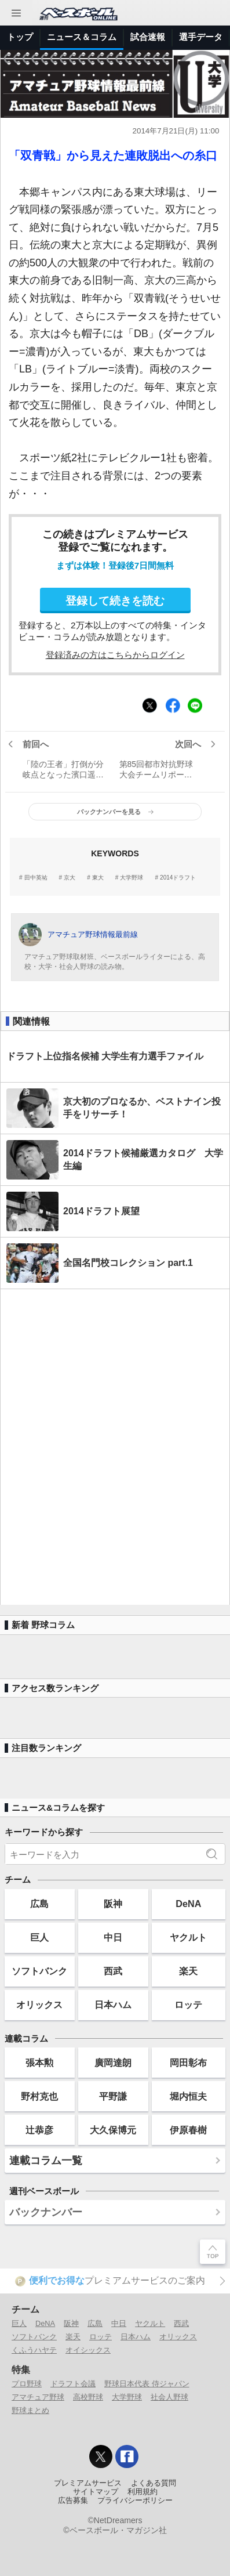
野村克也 (39, 2096)
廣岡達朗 (113, 2062)
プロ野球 (27, 2383)
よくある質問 (153, 2483)
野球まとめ (30, 2410)
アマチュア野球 (38, 2397)
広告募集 (73, 2501)
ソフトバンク (39, 1971)
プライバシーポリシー (135, 2501)
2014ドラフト (178, 878)
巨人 (39, 1937)
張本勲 (39, 2062)
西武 (113, 1971)
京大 (69, 878)
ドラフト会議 (73, 2383)
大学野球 (131, 878)
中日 (113, 1937)
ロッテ (188, 2004)
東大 (98, 878)
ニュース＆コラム (81, 37)
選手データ (200, 37)
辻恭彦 (39, 2130)
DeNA (188, 1903)
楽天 (188, 1971)
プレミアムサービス (88, 2483)
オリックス (39, 2004)
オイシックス (88, 2350)
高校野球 (88, 2397)
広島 (39, 1903)
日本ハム (113, 2004)
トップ (20, 37)
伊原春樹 (188, 2130)
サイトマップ (95, 2492)
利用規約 (142, 2492)
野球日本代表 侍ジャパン (146, 2383)
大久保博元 (113, 2130)
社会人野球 (169, 2397)
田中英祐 (36, 878)
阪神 (113, 1903)
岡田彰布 (188, 2062)
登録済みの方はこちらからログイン (115, 655)
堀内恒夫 (188, 2096)
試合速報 (147, 37)
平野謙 (113, 2096)
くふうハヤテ (34, 2350)
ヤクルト (188, 1937)
